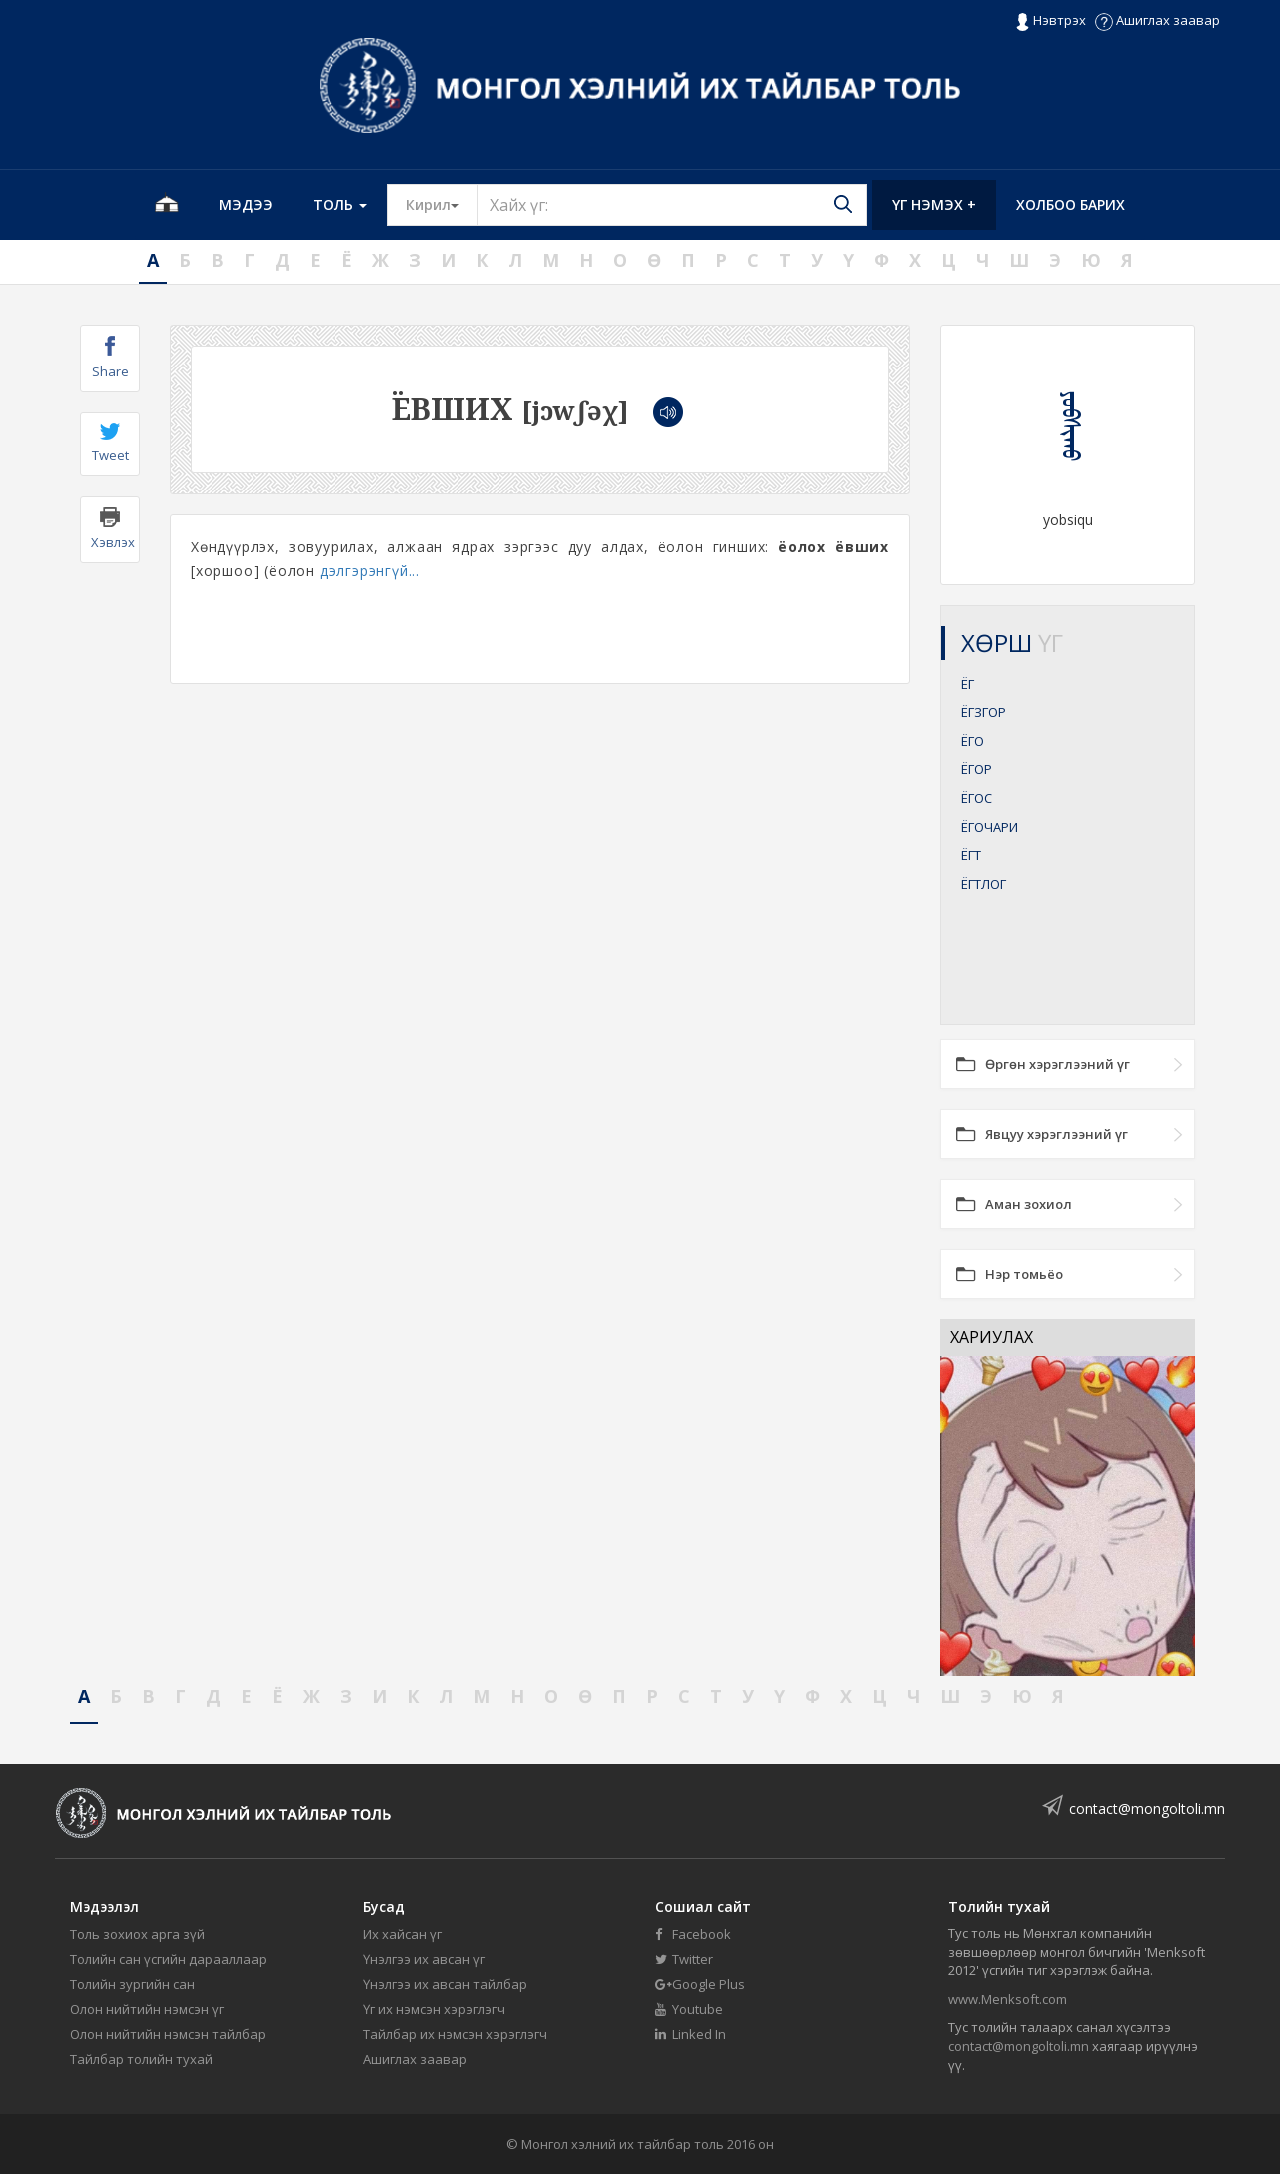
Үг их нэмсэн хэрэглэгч (434, 2009)
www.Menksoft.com (1007, 1999)
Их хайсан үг (402, 1934)
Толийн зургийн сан (132, 1984)
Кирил (442, 204)
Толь (340, 204)
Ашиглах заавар (1157, 20)
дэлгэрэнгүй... (370, 570)
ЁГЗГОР (983, 712)
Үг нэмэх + (934, 204)
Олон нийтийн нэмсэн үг (147, 2009)
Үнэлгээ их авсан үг (424, 1959)
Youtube (689, 2009)
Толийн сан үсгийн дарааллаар (168, 1959)
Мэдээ (246, 204)
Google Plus (700, 1984)
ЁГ (967, 684)
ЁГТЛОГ (983, 884)
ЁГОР (976, 769)
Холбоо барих (1070, 204)
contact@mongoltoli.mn (1147, 1808)
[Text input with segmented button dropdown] (672, 205)
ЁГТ (971, 855)
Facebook (693, 1934)
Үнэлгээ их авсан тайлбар (445, 1984)
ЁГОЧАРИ (989, 827)
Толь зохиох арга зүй (137, 1934)
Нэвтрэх (1050, 21)
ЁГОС (976, 798)
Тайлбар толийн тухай (141, 2059)
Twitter (684, 1959)
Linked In (690, 2034)
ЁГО (972, 741)
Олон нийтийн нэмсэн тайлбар (168, 2034)
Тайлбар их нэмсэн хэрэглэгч (455, 2034)
